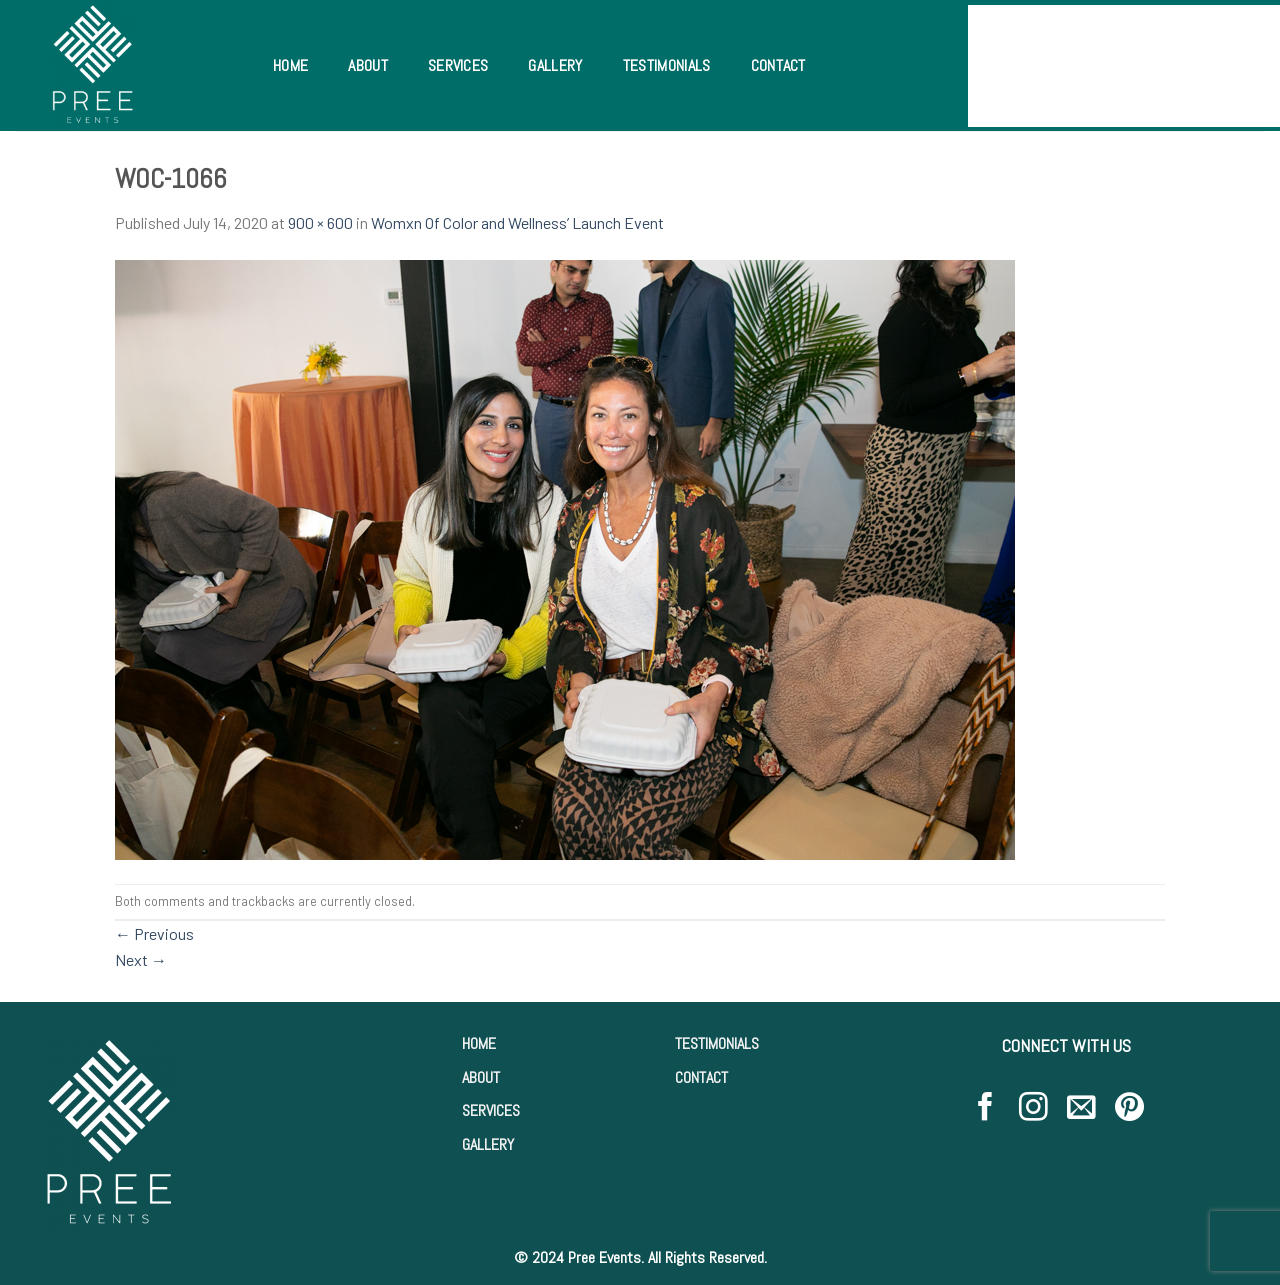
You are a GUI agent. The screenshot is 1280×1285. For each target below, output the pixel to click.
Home (290, 65)
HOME (479, 1043)
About (368, 65)
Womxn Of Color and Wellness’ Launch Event (517, 222)
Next (141, 959)
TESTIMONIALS (717, 1043)
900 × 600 (320, 222)
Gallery (555, 65)
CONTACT (701, 1077)
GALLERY (488, 1144)
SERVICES (491, 1110)
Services (458, 65)
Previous (154, 933)
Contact (778, 65)
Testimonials (667, 65)
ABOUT (481, 1077)
